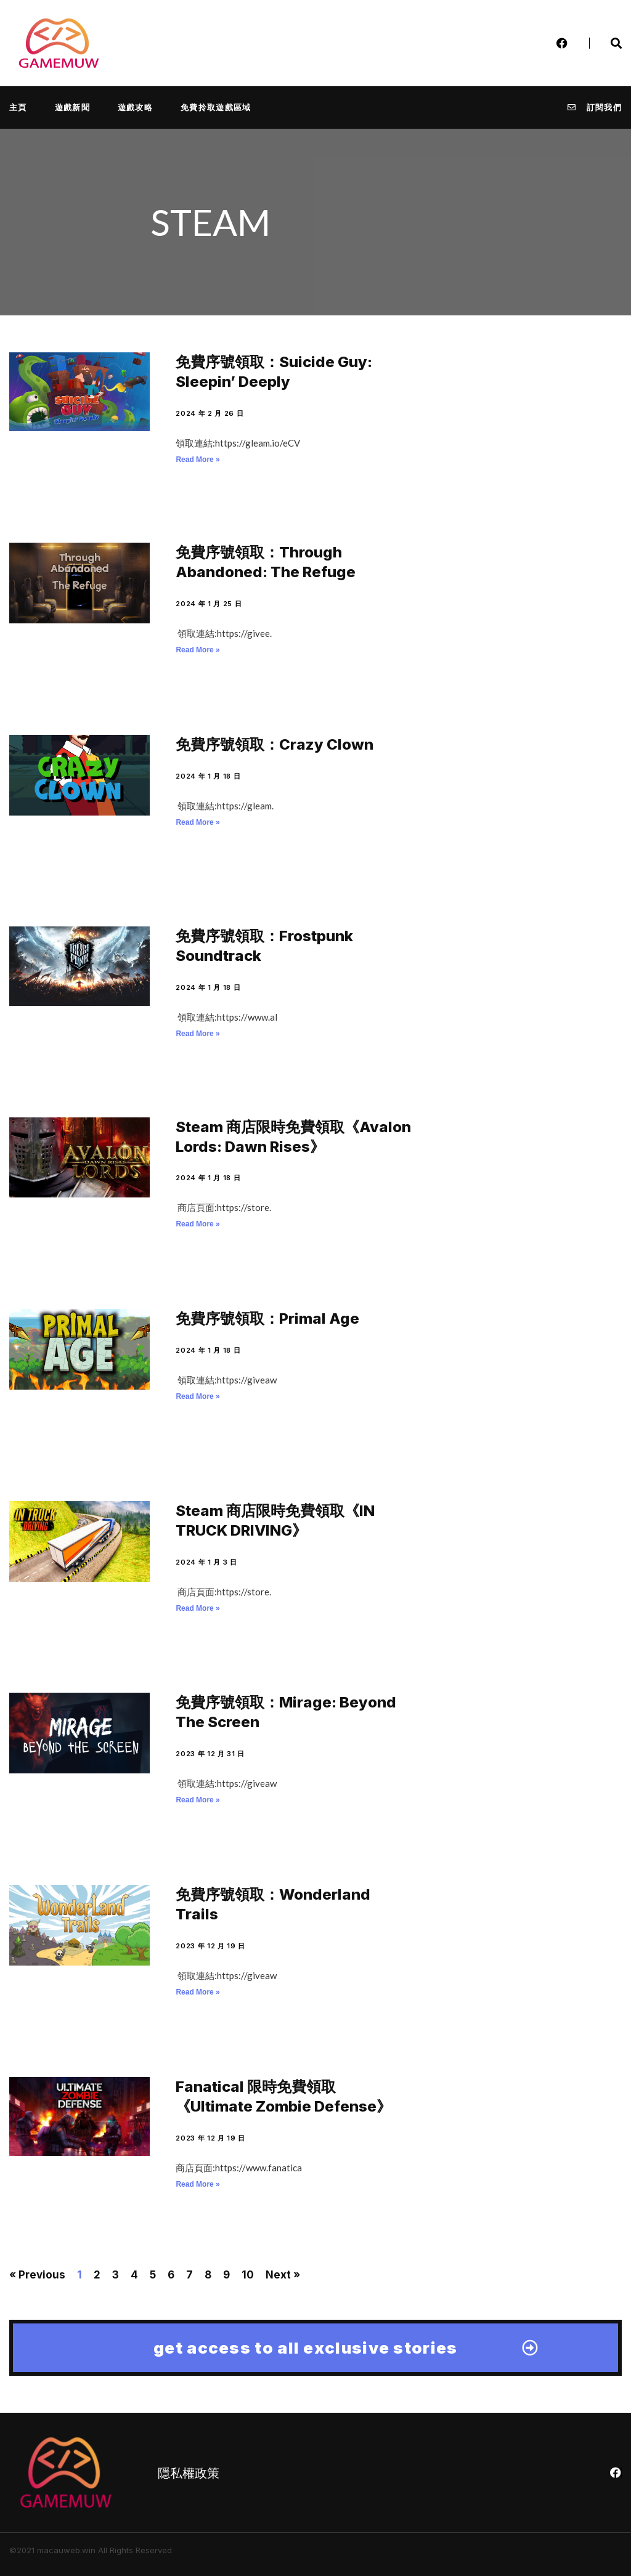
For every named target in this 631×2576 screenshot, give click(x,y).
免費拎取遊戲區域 (216, 107)
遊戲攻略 (135, 107)
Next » (283, 2275)
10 (248, 2275)
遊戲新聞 (72, 107)
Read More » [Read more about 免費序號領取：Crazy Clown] (197, 822)
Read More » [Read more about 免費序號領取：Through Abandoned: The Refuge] (197, 650)
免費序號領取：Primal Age (267, 1318)
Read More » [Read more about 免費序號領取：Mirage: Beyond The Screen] (197, 1800)
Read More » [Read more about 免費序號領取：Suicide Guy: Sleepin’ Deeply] (197, 459)
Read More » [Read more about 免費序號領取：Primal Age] (197, 1396)
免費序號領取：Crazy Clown (274, 744)
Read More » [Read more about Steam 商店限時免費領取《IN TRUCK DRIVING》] (197, 1608)
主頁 (18, 107)
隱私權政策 (188, 2472)
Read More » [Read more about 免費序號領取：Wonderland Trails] (197, 1992)
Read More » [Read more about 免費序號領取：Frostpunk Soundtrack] (197, 1033)
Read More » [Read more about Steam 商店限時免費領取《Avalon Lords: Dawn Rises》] (197, 1224)
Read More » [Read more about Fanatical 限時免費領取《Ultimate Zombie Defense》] (197, 2184)
